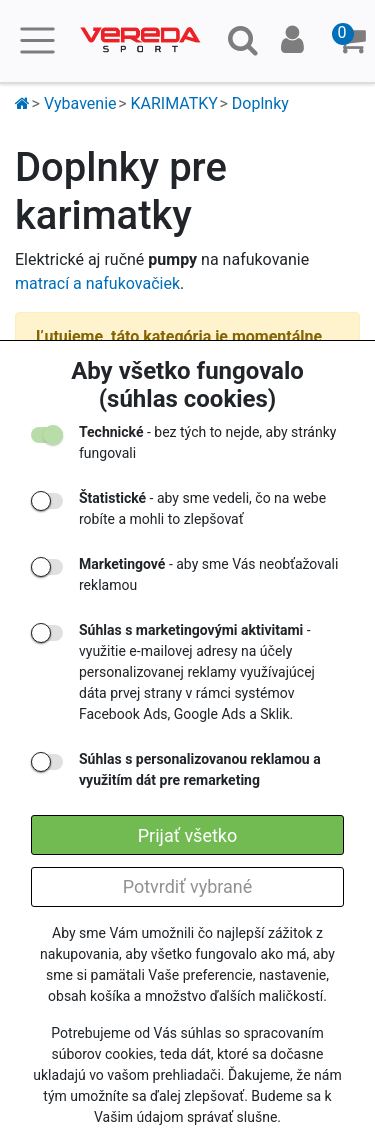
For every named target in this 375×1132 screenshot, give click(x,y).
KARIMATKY (173, 103)
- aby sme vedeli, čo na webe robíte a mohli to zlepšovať (202, 508)
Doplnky (260, 103)
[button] (351, 41)
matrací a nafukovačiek (97, 283)
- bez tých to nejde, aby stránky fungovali (207, 442)
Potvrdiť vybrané (188, 886)
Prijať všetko (187, 835)
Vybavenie (80, 103)
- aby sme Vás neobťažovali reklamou (208, 574)
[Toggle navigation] (37, 40)
